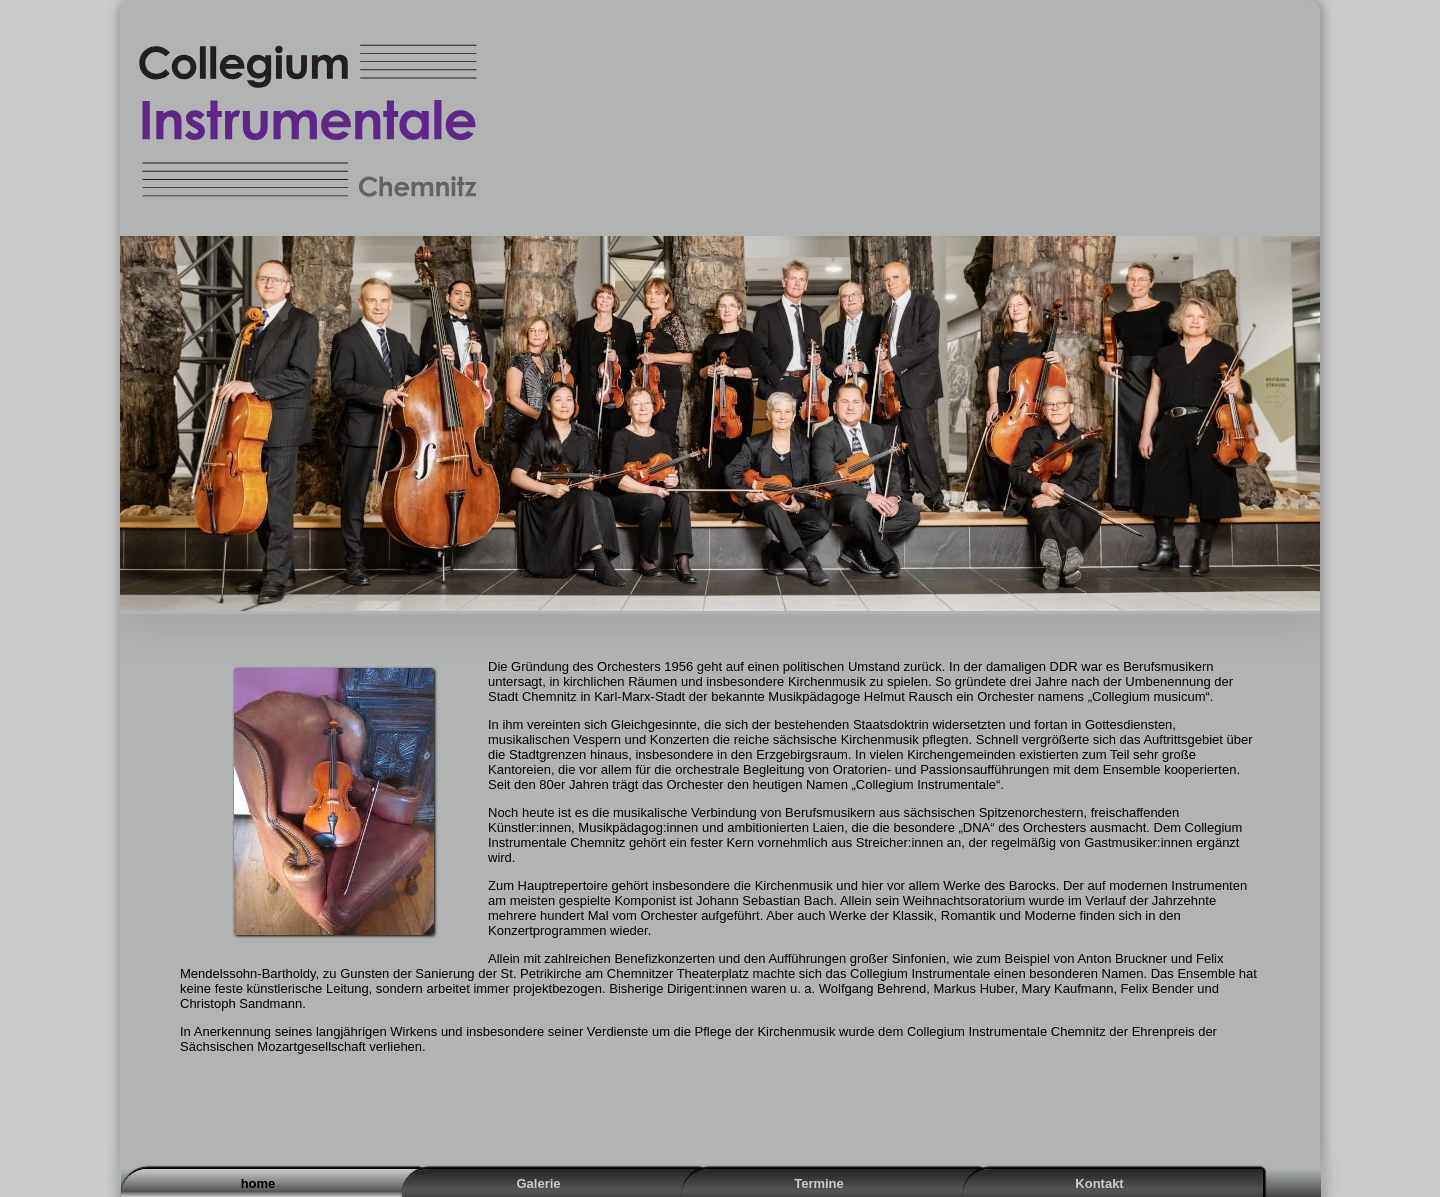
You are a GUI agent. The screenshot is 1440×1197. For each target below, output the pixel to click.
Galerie (538, 1183)
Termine (819, 1183)
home (258, 1183)
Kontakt (1099, 1183)
